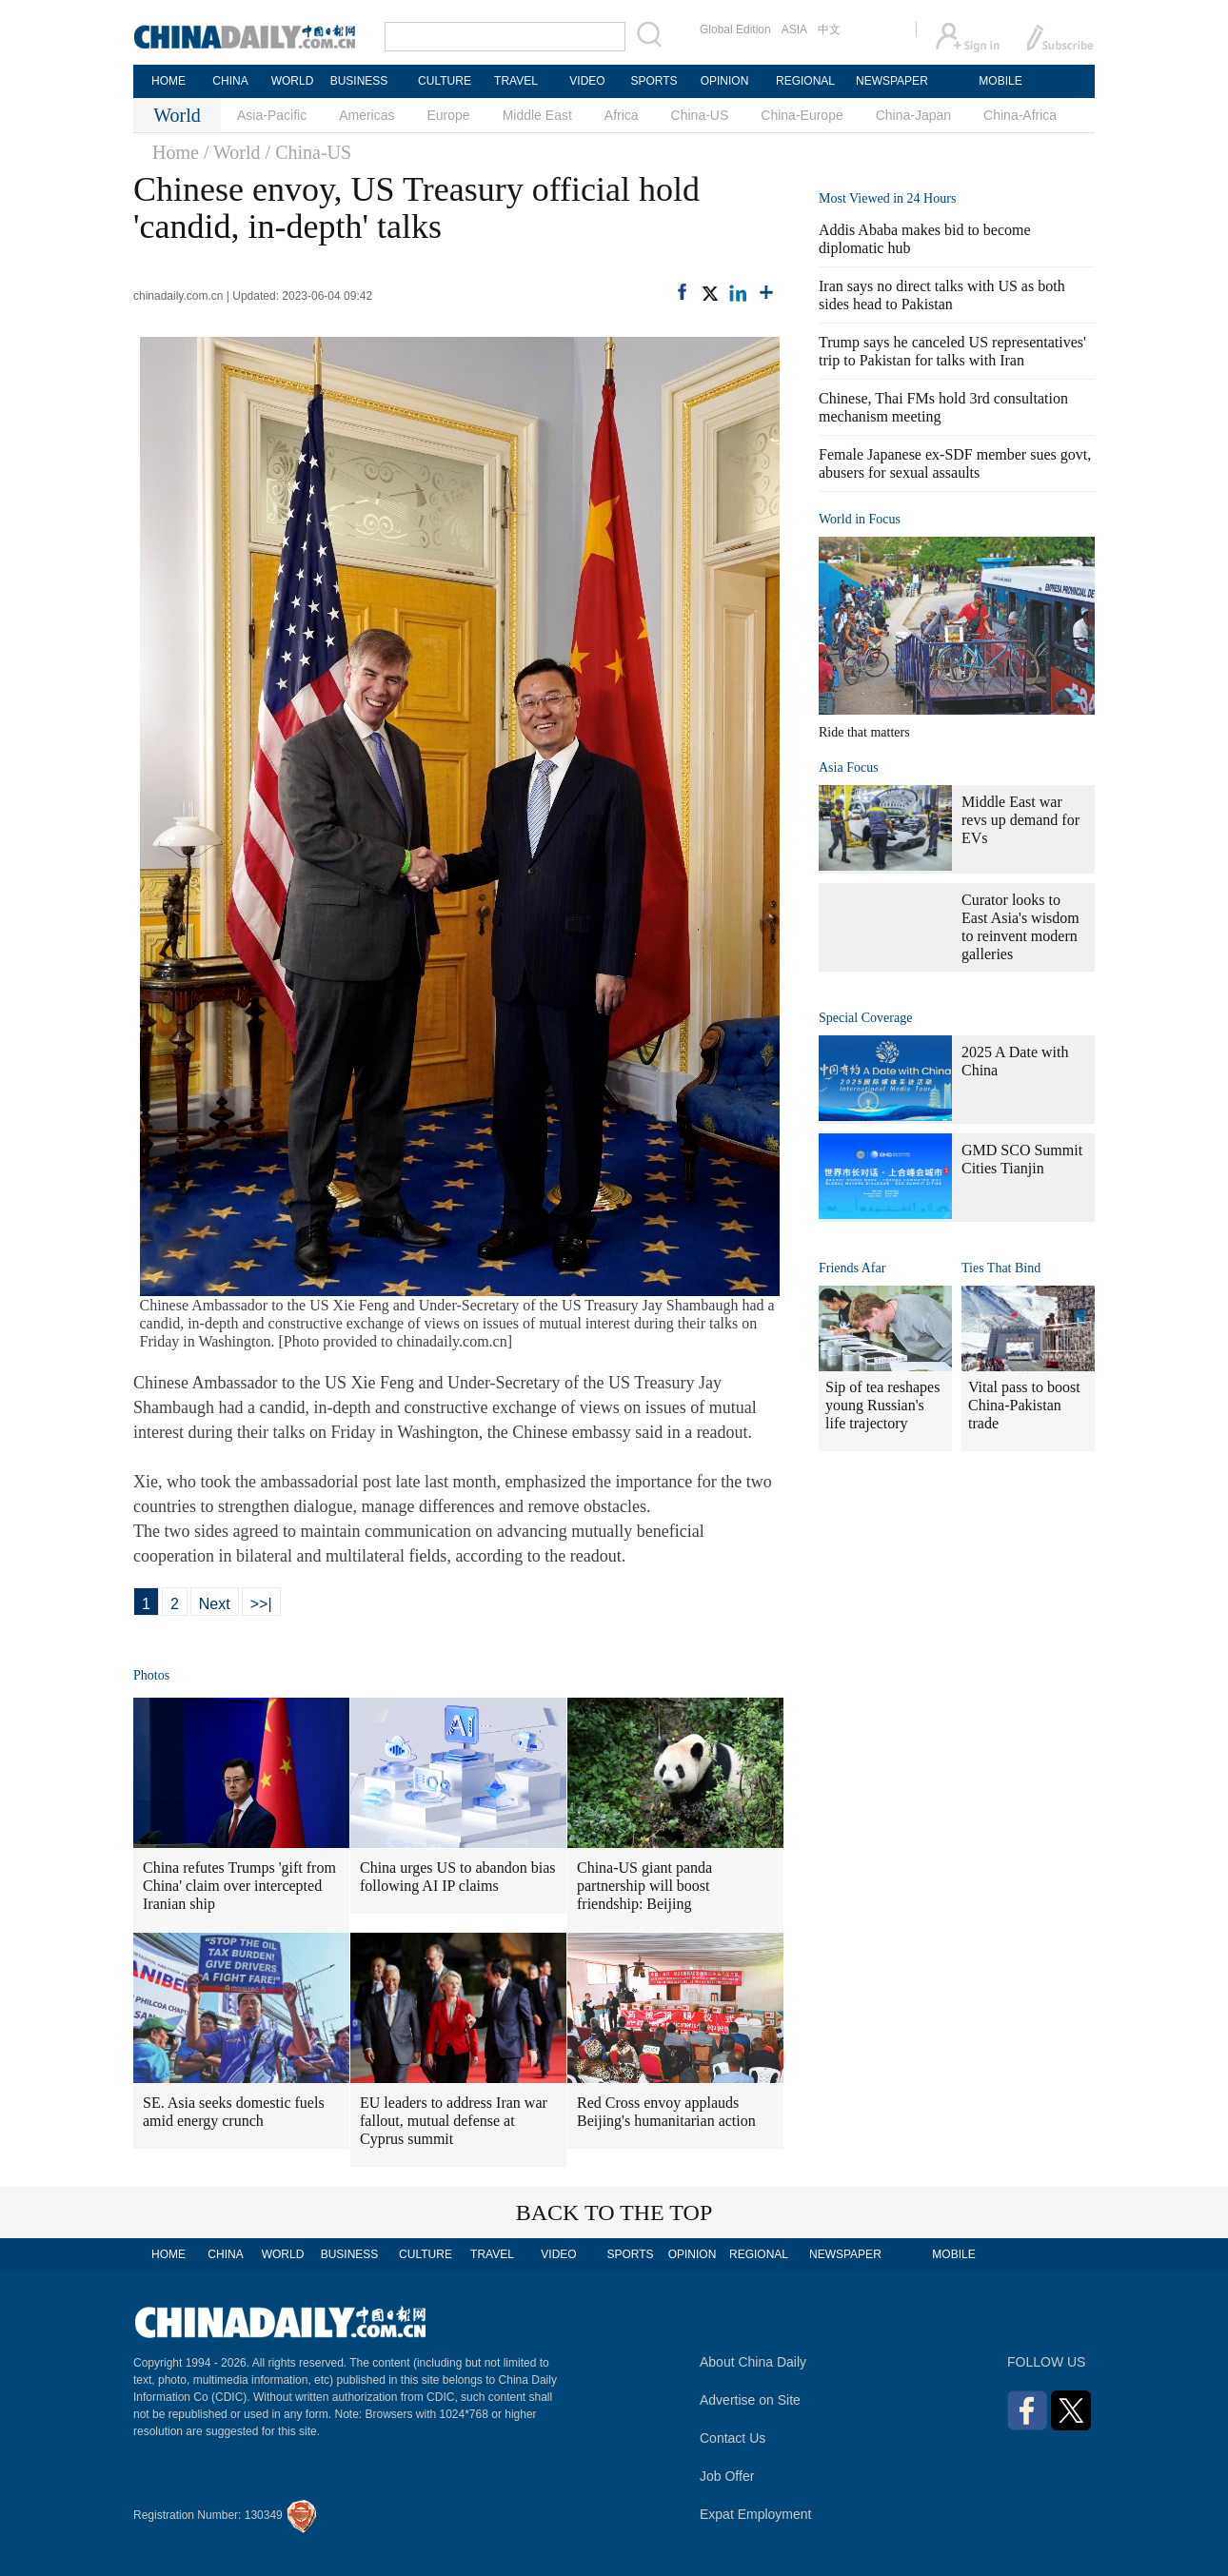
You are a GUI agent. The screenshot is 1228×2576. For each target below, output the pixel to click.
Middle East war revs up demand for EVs (1020, 820)
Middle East (537, 115)
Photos (151, 1675)
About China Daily (753, 2362)
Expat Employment (756, 2514)
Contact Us (732, 2438)
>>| (261, 1604)
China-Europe (801, 115)
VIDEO (586, 81)
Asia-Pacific (272, 115)
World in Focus (860, 519)
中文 (829, 29)
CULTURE (444, 81)
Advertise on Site (750, 2400)
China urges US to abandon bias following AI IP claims (457, 1876)
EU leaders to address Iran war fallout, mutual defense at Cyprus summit (453, 2120)
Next (214, 1604)
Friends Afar (852, 1268)
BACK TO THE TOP (614, 2212)
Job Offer (727, 2476)
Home (175, 152)
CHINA (230, 81)
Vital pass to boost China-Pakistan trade (1024, 1405)
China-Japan (913, 115)
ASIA (794, 29)
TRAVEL (516, 81)
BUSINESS (359, 81)
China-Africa (1020, 115)
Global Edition (735, 29)
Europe (448, 115)
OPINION (725, 81)
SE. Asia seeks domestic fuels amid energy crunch (234, 2111)
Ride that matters (864, 732)
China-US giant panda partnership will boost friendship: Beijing (644, 1885)
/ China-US (309, 152)
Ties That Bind (1000, 1268)
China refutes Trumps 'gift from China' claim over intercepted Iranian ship (239, 1885)
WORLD (292, 81)
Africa (621, 115)
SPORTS (653, 81)
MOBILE (1000, 81)
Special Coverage (865, 1018)
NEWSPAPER (891, 81)
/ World (232, 152)
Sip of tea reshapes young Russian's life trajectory (882, 1405)
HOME (168, 81)
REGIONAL (805, 81)
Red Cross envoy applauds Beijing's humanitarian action (666, 2111)
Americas (366, 115)
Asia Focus (849, 767)
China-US (700, 115)
